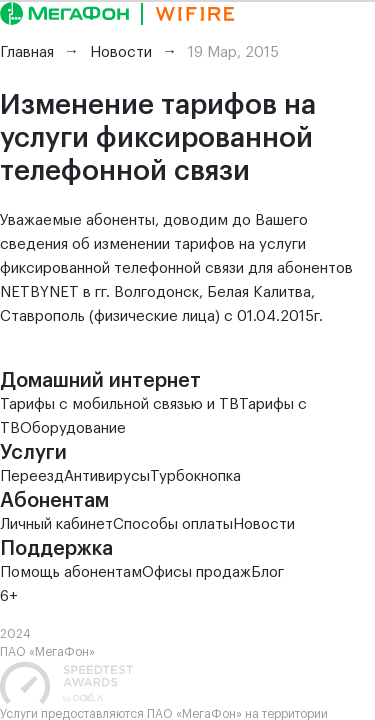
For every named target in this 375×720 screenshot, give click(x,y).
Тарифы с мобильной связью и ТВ (119, 404)
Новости (264, 524)
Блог (267, 572)
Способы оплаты (173, 524)
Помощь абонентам (71, 572)
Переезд (32, 476)
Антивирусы (107, 476)
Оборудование (73, 428)
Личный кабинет (56, 524)
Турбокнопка (195, 476)
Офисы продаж (196, 572)
